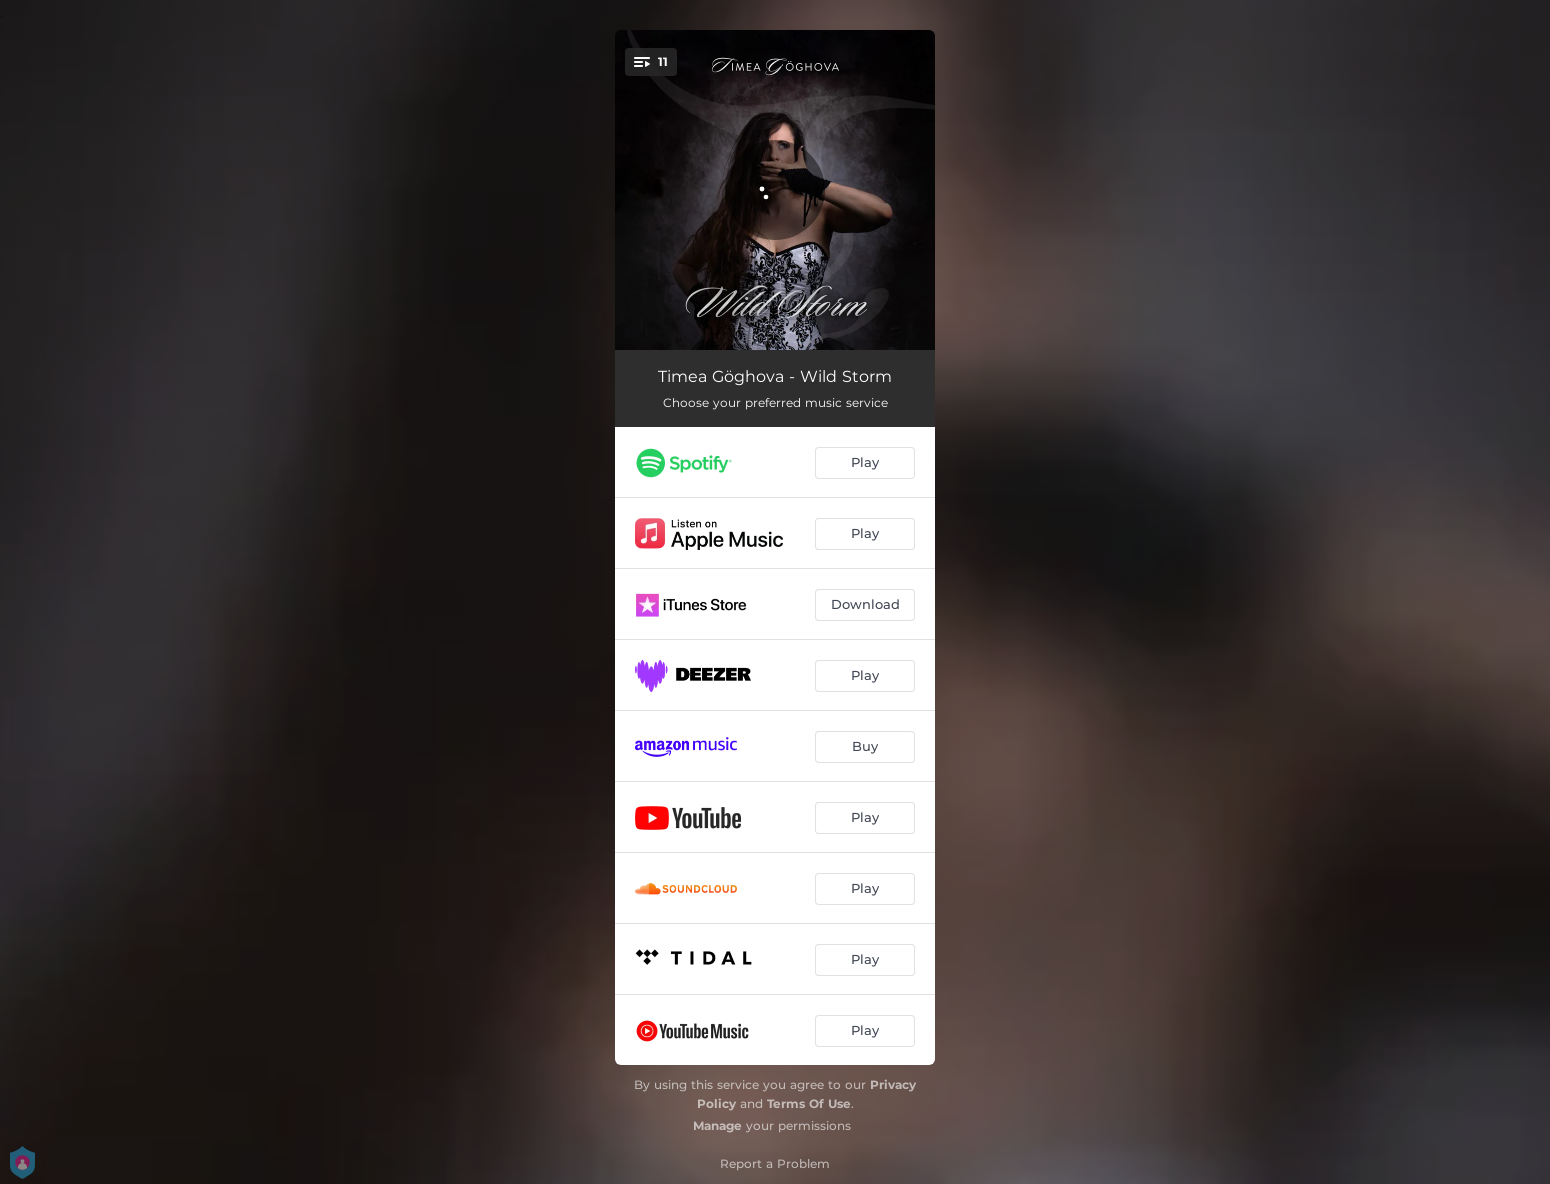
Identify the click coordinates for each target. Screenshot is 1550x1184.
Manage (717, 1125)
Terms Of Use (809, 1103)
